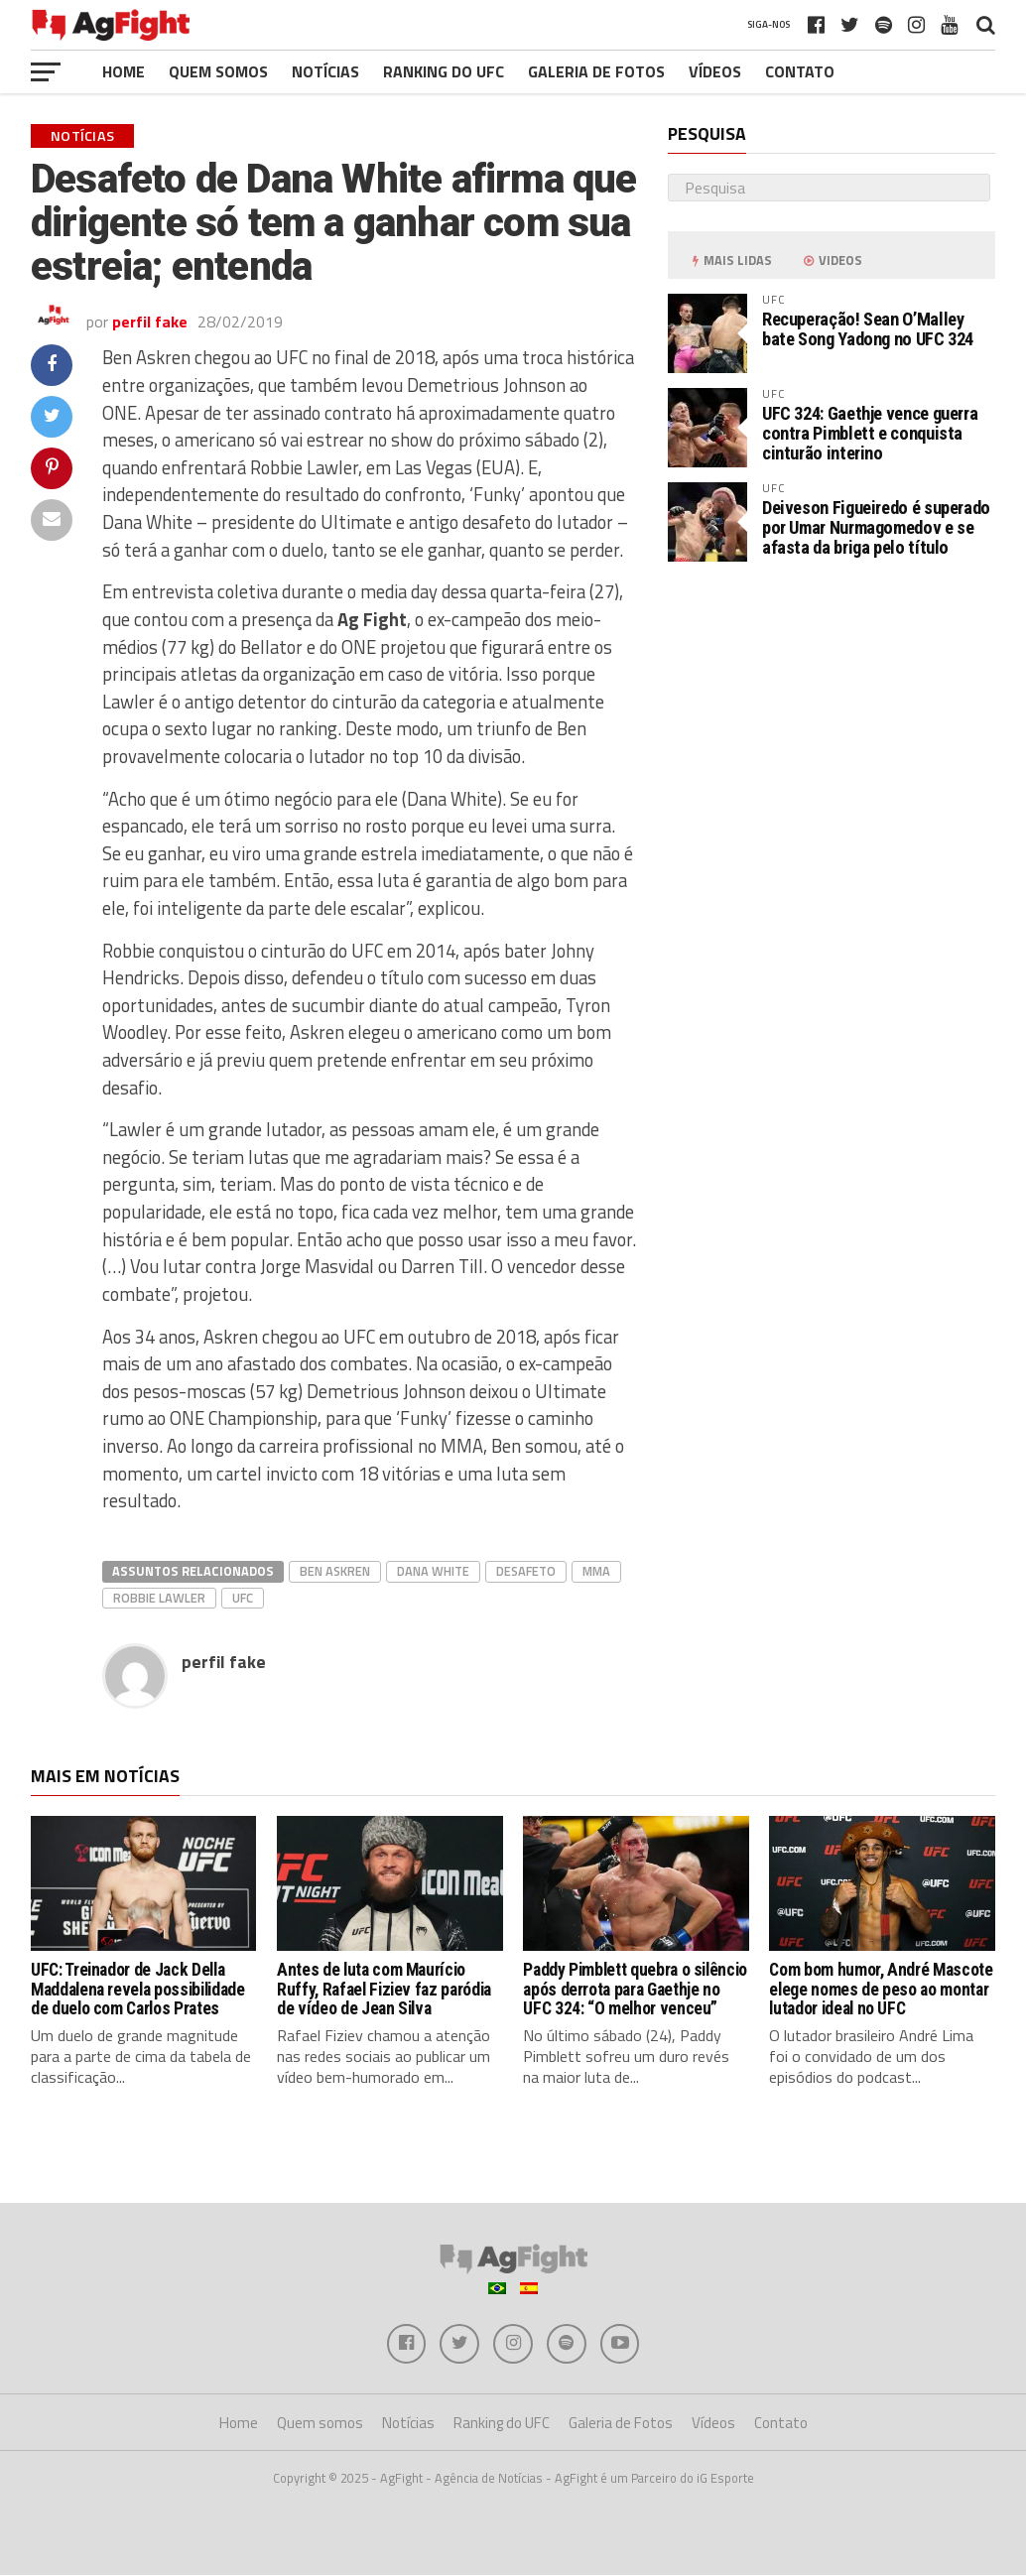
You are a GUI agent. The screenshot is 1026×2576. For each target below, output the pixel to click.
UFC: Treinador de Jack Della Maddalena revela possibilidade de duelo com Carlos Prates (137, 1989)
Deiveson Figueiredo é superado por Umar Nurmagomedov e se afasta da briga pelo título (876, 527)
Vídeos (715, 71)
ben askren (335, 1571)
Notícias (325, 71)
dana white (433, 1571)
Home (123, 71)
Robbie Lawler (159, 1598)
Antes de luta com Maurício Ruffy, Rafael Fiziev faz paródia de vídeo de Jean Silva (384, 1989)
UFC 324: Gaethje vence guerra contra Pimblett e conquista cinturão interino (869, 433)
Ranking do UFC (443, 71)
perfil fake (150, 321)
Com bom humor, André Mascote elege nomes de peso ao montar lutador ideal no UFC (880, 1989)
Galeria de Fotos (596, 71)
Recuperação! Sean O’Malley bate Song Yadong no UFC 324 (867, 329)
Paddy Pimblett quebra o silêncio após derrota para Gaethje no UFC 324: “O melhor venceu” (635, 1989)
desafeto (526, 1571)
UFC (242, 1598)
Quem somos (218, 71)
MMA (596, 1571)
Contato (799, 71)
